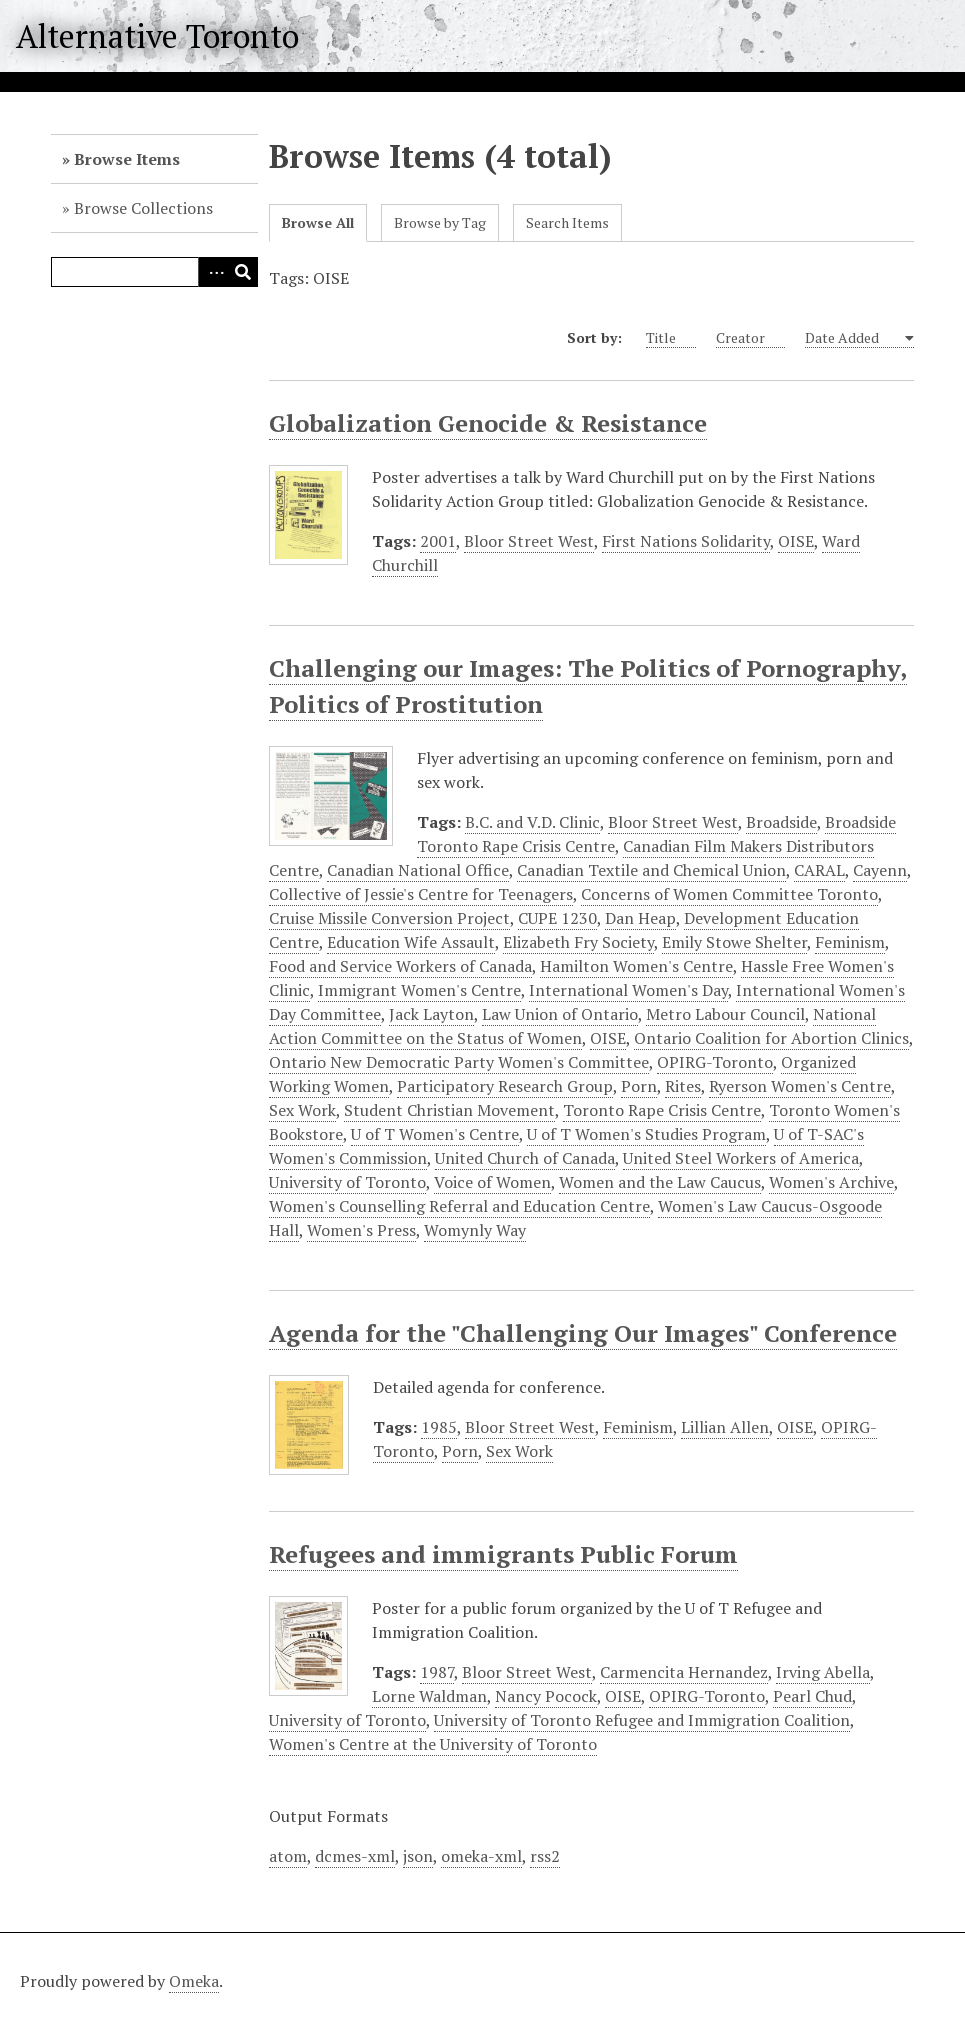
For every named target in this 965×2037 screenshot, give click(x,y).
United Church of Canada (525, 1158)
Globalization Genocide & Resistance (488, 423)
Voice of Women (492, 1182)
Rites (683, 1086)
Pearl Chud (812, 1696)
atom (288, 1856)
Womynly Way (475, 1230)
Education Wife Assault (411, 942)
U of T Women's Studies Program (646, 1134)
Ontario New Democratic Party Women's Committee (459, 1062)
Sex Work (302, 1110)
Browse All (318, 222)
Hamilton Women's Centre (636, 966)
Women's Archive (831, 1182)
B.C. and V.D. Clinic (532, 822)
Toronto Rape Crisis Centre (662, 1110)
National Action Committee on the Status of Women (572, 1026)
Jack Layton (431, 1014)
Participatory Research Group (505, 1086)
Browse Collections (143, 208)
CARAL (819, 870)
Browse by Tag (440, 222)
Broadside (781, 822)
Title (671, 338)
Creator (750, 338)
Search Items (567, 222)
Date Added (853, 338)
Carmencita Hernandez (684, 1672)
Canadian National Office (418, 870)
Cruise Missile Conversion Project (389, 918)
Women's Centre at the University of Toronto (433, 1744)
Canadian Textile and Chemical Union (651, 870)
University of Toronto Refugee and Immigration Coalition (642, 1720)
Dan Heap (640, 918)
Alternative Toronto (157, 36)
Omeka (194, 1981)
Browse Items (127, 159)
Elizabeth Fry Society (578, 942)
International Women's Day (628, 990)
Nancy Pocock (546, 1696)
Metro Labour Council (725, 1014)
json (418, 1856)
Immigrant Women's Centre (419, 990)
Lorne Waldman (429, 1696)
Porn (639, 1086)
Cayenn (880, 870)
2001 (438, 541)
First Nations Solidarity (686, 541)
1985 (439, 1427)
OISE (796, 541)
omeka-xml (481, 1856)
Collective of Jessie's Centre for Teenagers (421, 894)
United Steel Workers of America (741, 1158)
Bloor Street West (529, 541)
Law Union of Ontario (560, 1014)
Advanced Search (213, 272)
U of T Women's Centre (435, 1134)
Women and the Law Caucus (660, 1182)
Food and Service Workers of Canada (400, 966)
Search (243, 272)
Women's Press (361, 1230)
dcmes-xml (355, 1856)
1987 (437, 1672)
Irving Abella (823, 1672)
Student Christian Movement (449, 1110)
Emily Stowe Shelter (734, 942)
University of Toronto (347, 1182)
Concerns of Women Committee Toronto (729, 894)
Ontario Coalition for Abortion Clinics (771, 1038)
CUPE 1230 (557, 918)
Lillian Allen (725, 1427)
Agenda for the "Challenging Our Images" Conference (583, 1333)
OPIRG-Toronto (715, 1062)
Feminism (850, 942)
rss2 (545, 1856)
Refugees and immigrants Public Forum (503, 1554)
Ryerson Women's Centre (800, 1086)
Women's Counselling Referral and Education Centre (459, 1206)
